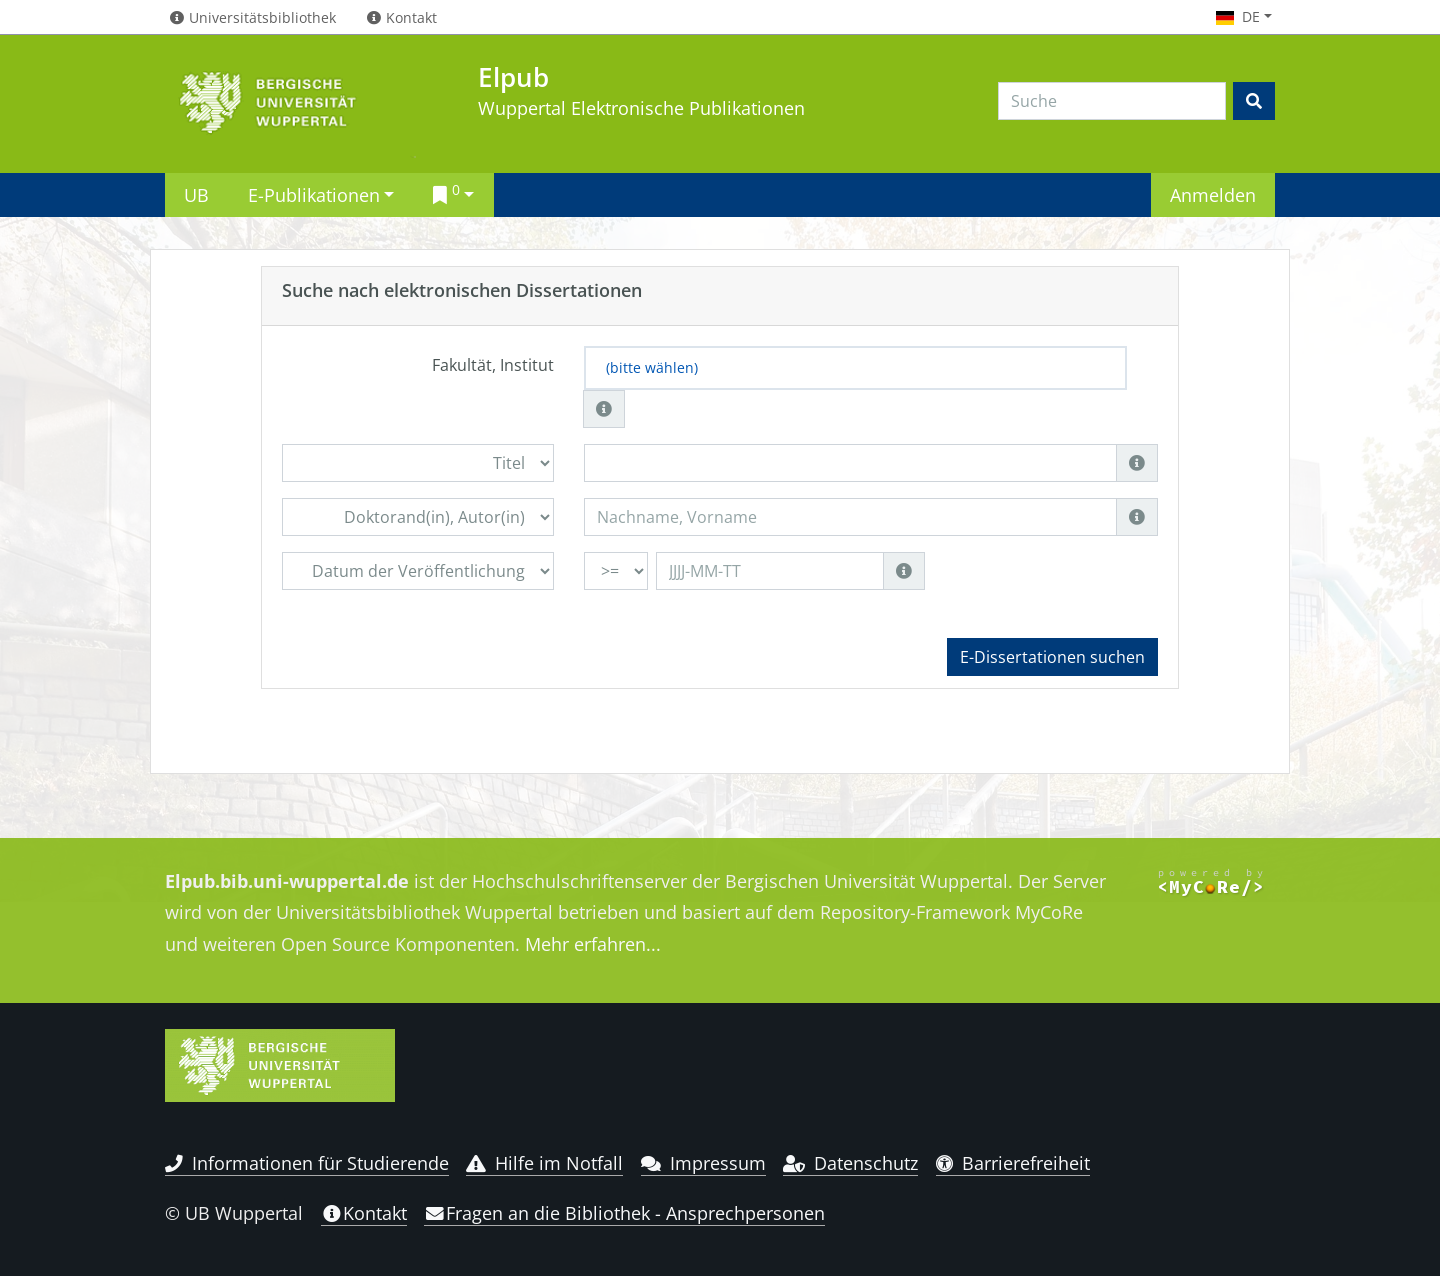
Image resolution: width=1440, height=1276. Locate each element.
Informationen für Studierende (307, 1163)
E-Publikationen (314, 194)
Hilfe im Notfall (544, 1163)
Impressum (703, 1163)
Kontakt (364, 1213)
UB (196, 194)
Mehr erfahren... (593, 944)
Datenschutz (850, 1163)
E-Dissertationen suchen (1052, 657)
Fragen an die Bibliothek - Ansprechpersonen (624, 1213)
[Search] (1112, 101)
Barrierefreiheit (1013, 1163)
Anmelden (1213, 194)
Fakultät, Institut (493, 365)
